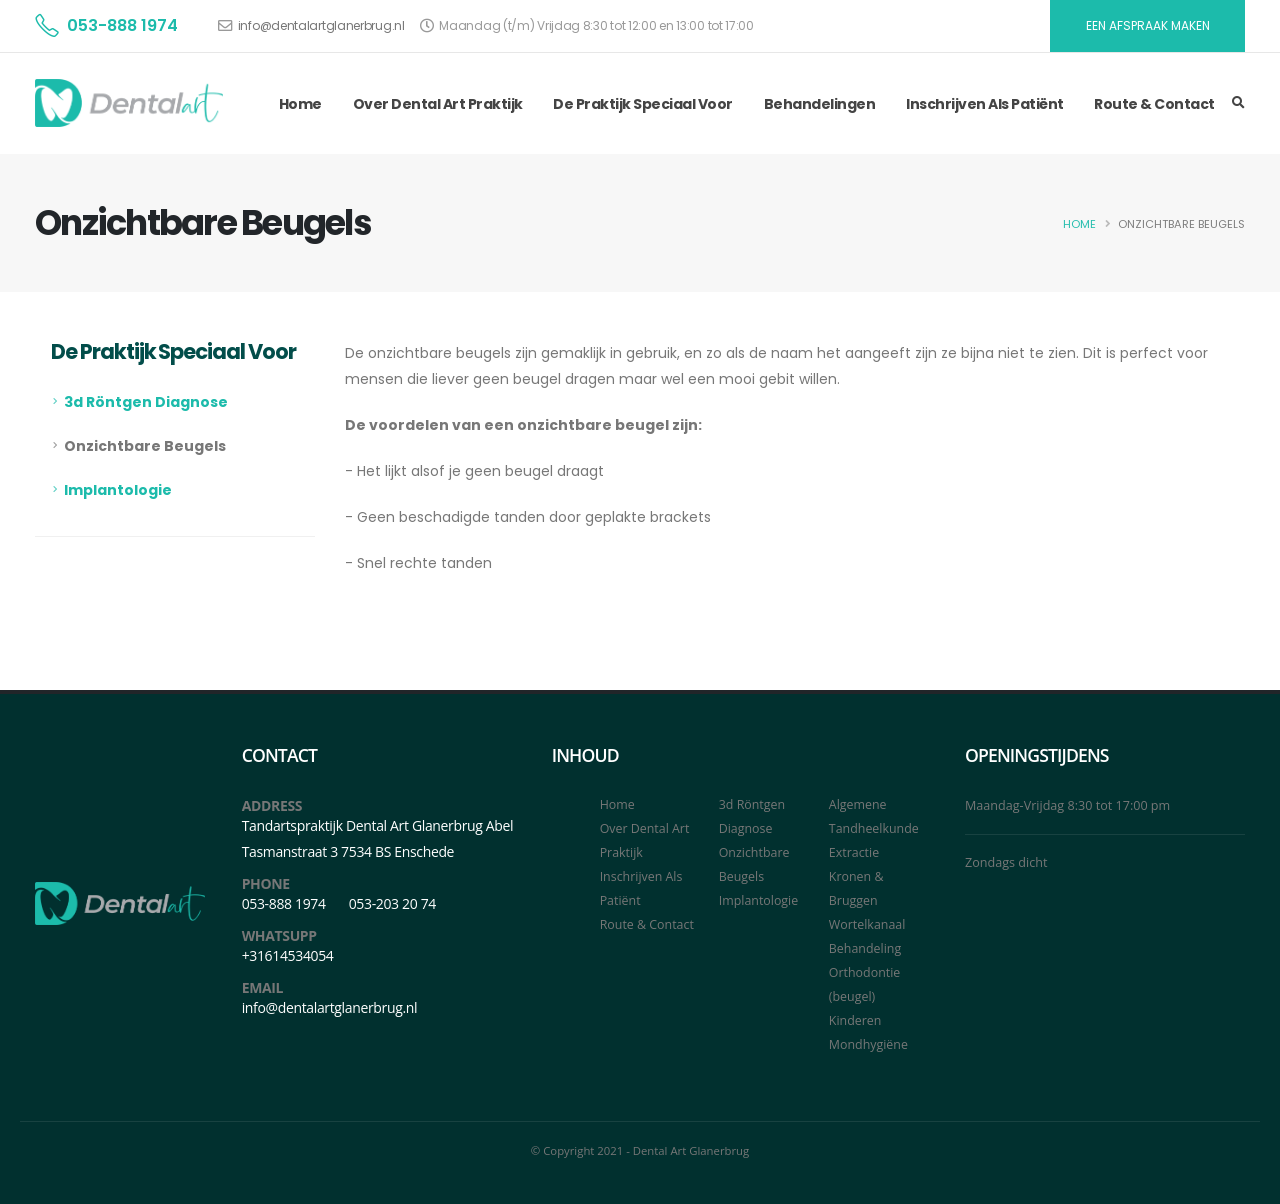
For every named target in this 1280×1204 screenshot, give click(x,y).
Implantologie (118, 490)
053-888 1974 (122, 25)
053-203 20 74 (392, 903)
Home (300, 104)
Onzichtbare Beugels (145, 446)
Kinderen (855, 1020)
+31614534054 (288, 955)
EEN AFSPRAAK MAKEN (1148, 25)
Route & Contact (1154, 104)
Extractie (854, 852)
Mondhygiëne (869, 1044)
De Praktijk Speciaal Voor (643, 104)
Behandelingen (820, 104)
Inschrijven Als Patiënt (985, 104)
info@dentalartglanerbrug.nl (321, 25)
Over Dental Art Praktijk (438, 104)
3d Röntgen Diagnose (146, 402)
